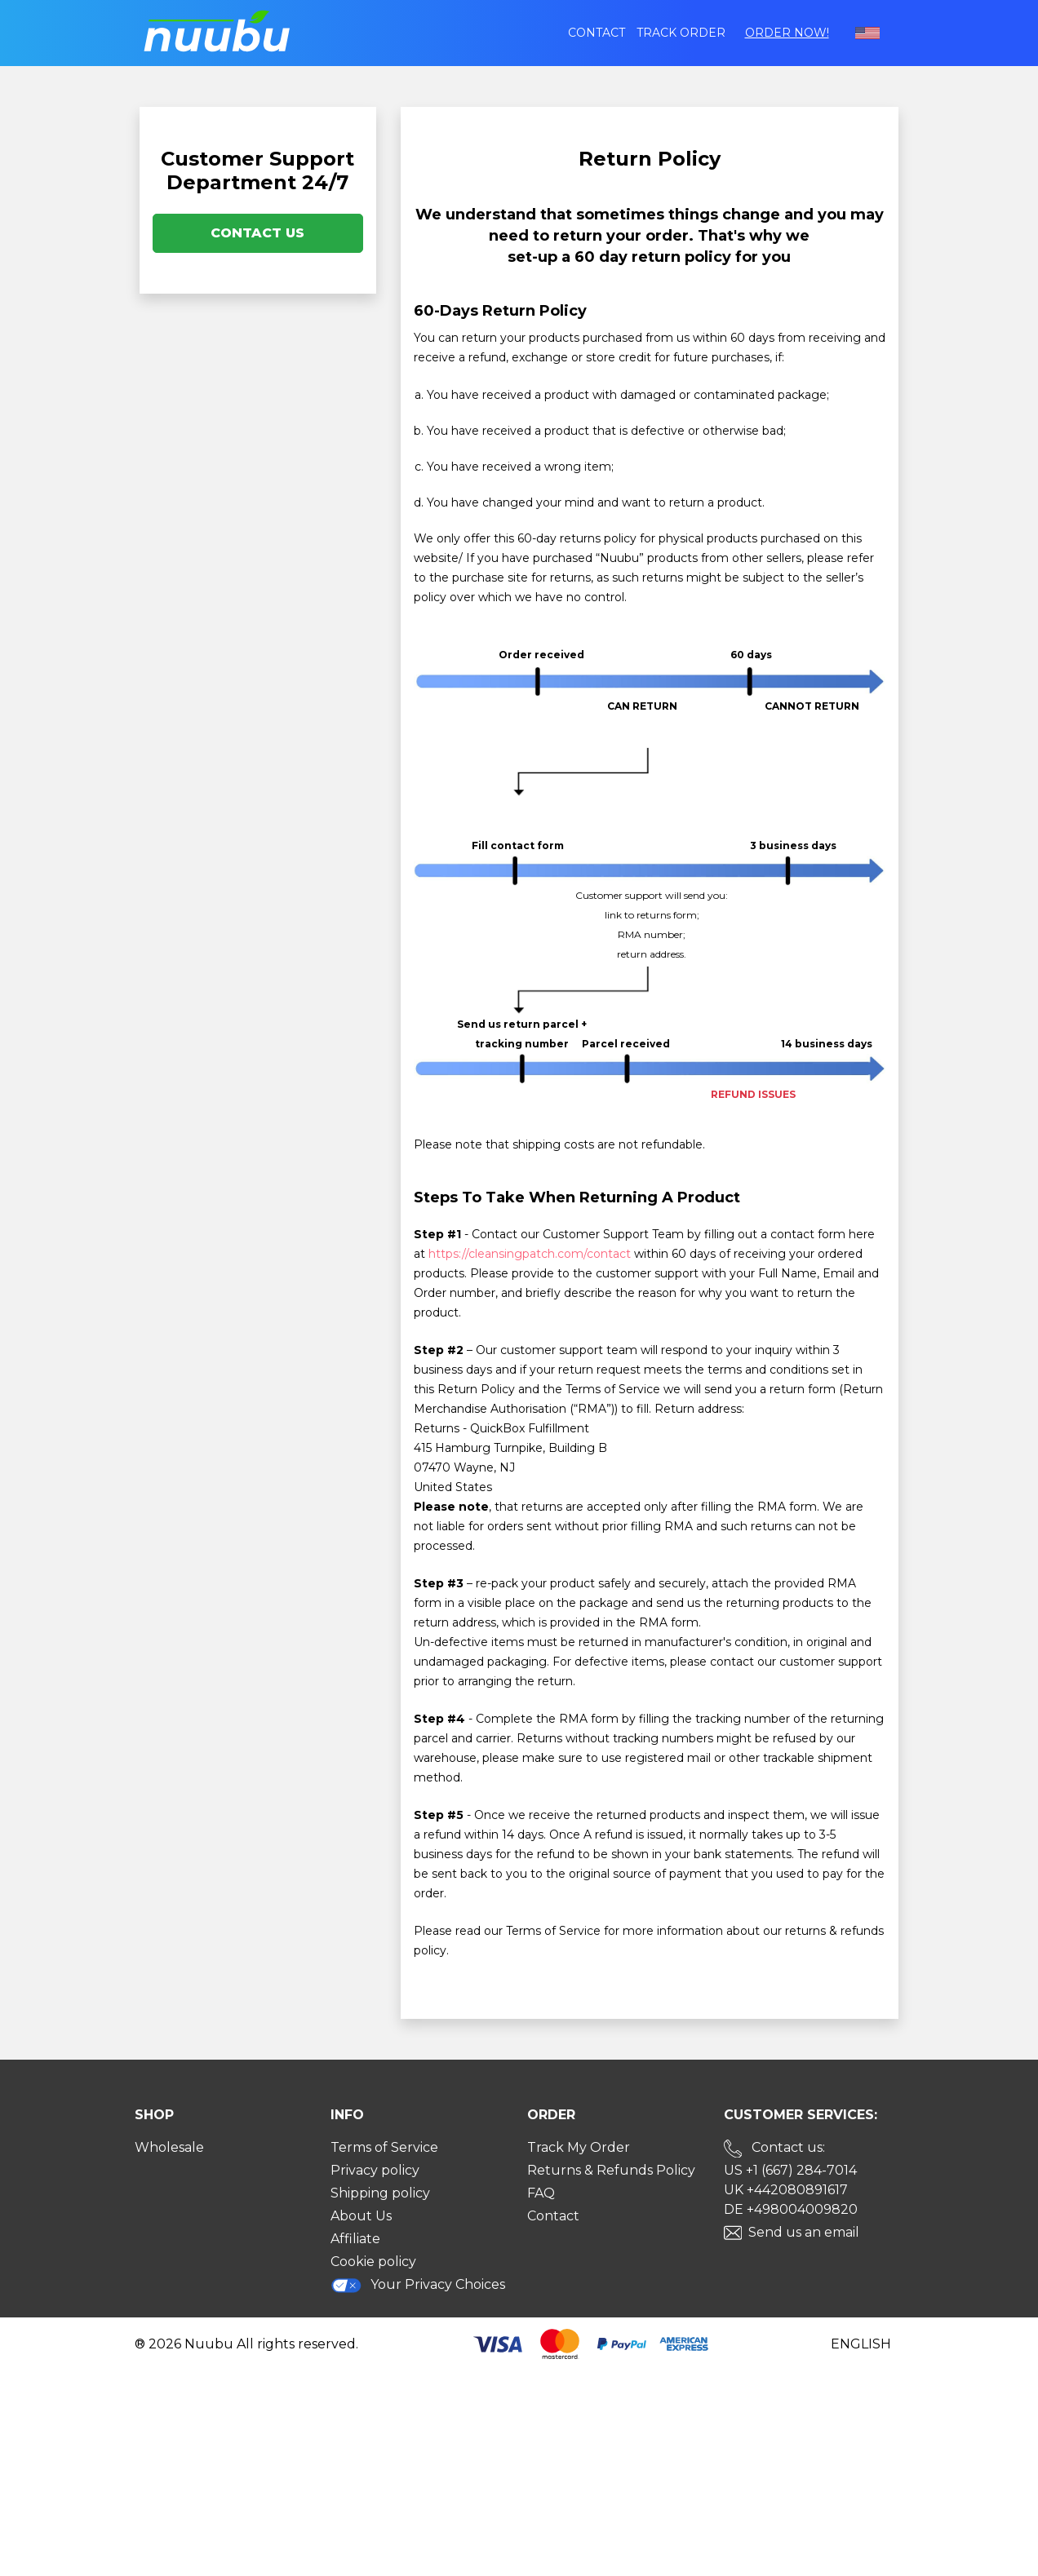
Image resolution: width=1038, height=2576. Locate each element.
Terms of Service (384, 2147)
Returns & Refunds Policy (611, 2170)
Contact (596, 32)
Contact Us (257, 233)
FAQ (541, 2193)
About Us (361, 2216)
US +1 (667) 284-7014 (790, 2170)
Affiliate (355, 2238)
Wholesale (169, 2147)
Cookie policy (373, 2261)
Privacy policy (374, 2170)
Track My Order (578, 2147)
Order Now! (787, 32)
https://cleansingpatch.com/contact (529, 1253)
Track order (681, 32)
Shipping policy (380, 2193)
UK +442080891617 (786, 2190)
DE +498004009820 (791, 2209)
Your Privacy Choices (417, 2285)
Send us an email (803, 2232)
